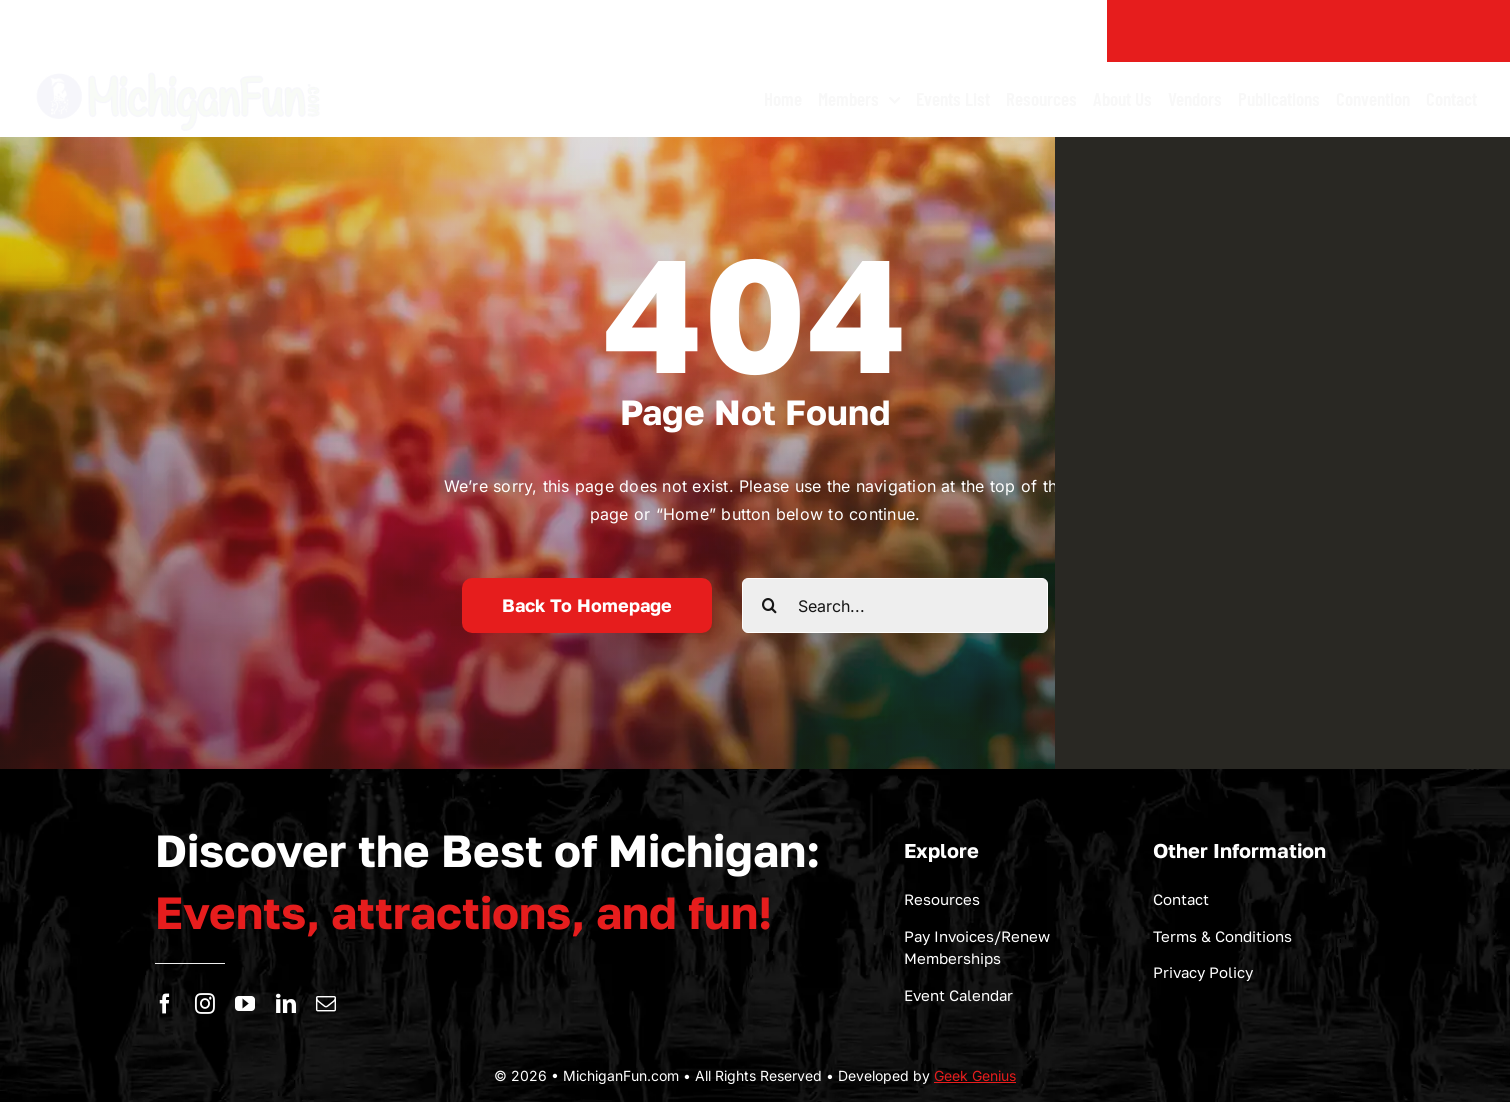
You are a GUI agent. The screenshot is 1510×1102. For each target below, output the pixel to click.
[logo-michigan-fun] (180, 70)
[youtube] (245, 1004)
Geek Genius (975, 1075)
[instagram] (205, 1004)
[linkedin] (286, 1004)
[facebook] (165, 1004)
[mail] (326, 1004)
